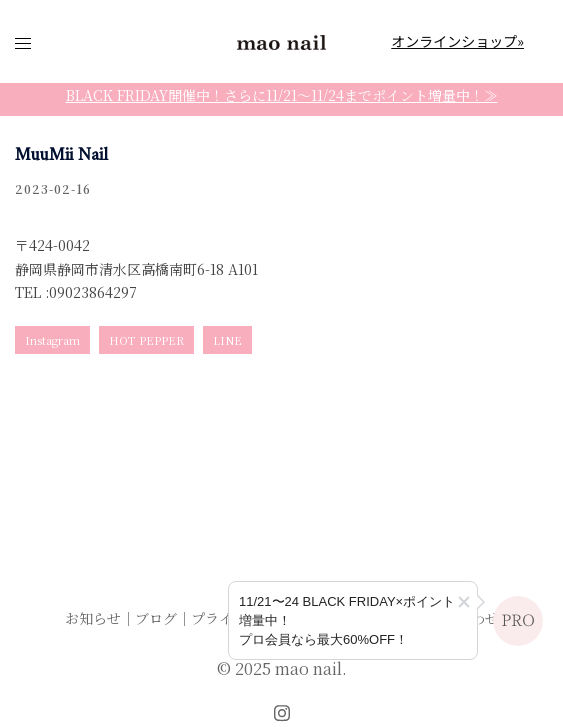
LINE (227, 340)
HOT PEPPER (146, 340)
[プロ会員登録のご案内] (353, 620)
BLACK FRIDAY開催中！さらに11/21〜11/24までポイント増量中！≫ (282, 95)
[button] (464, 602)
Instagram (52, 340)
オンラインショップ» (457, 41)
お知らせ (93, 618)
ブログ (156, 618)
